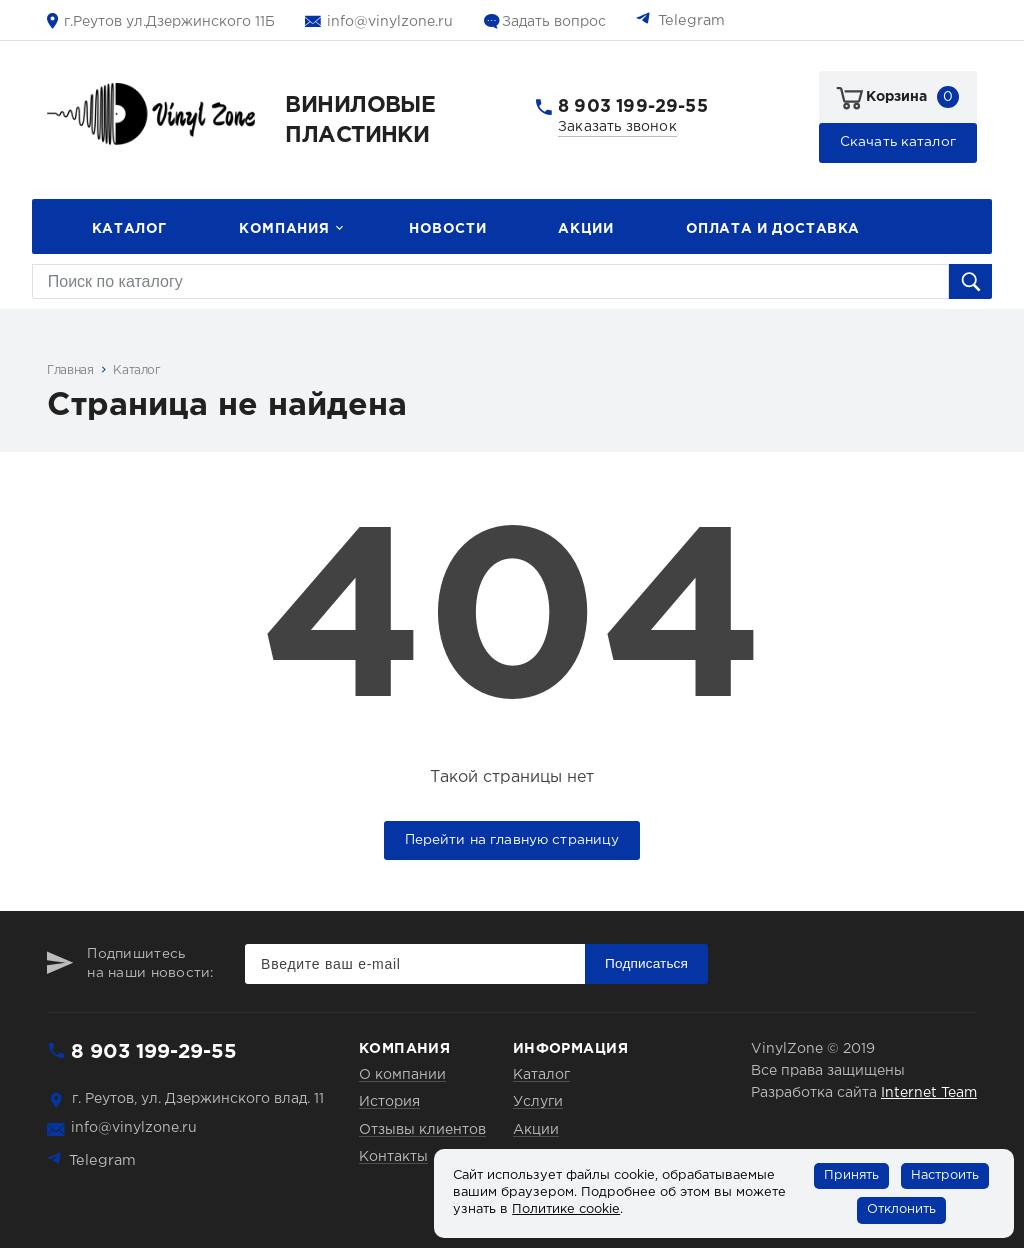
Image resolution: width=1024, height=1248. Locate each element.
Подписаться (646, 963)
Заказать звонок (617, 127)
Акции (585, 229)
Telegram (691, 20)
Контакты (393, 1157)
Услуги (538, 1102)
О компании (402, 1075)
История (389, 1102)
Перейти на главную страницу (512, 840)
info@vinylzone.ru (390, 22)
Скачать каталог (898, 142)
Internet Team (929, 1093)
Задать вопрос (554, 22)
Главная (70, 370)
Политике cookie (566, 1209)
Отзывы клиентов (422, 1130)
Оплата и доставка (773, 229)
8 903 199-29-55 (633, 107)
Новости (447, 229)
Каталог (129, 229)
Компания (284, 229)
